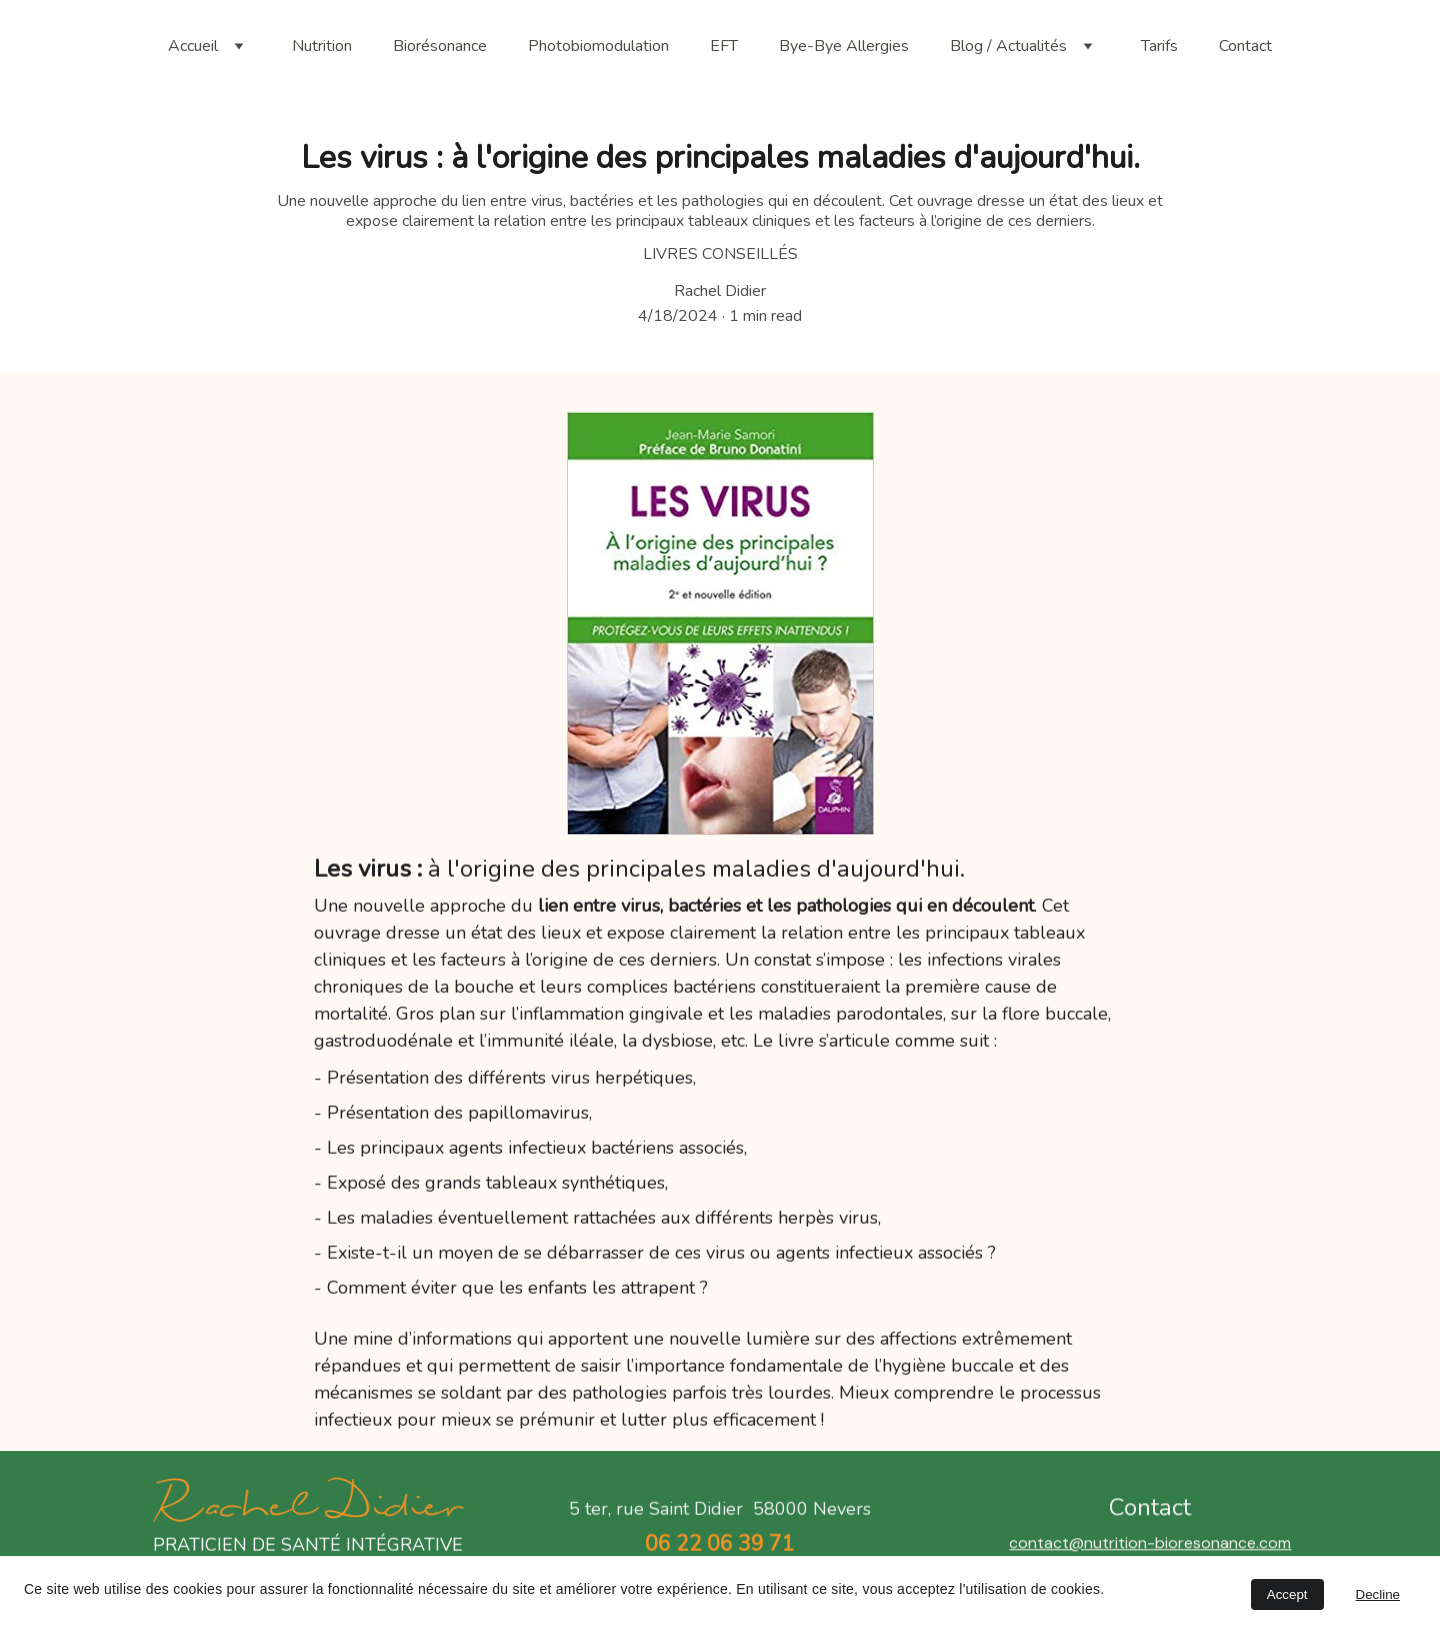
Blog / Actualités (1008, 46)
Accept (1287, 1594)
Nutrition (322, 46)
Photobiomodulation (598, 46)
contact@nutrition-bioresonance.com (1150, 1551)
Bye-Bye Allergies (844, 46)
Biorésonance (440, 46)
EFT (724, 46)
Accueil (193, 46)
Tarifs (1159, 46)
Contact (1245, 46)
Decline (1378, 1594)
